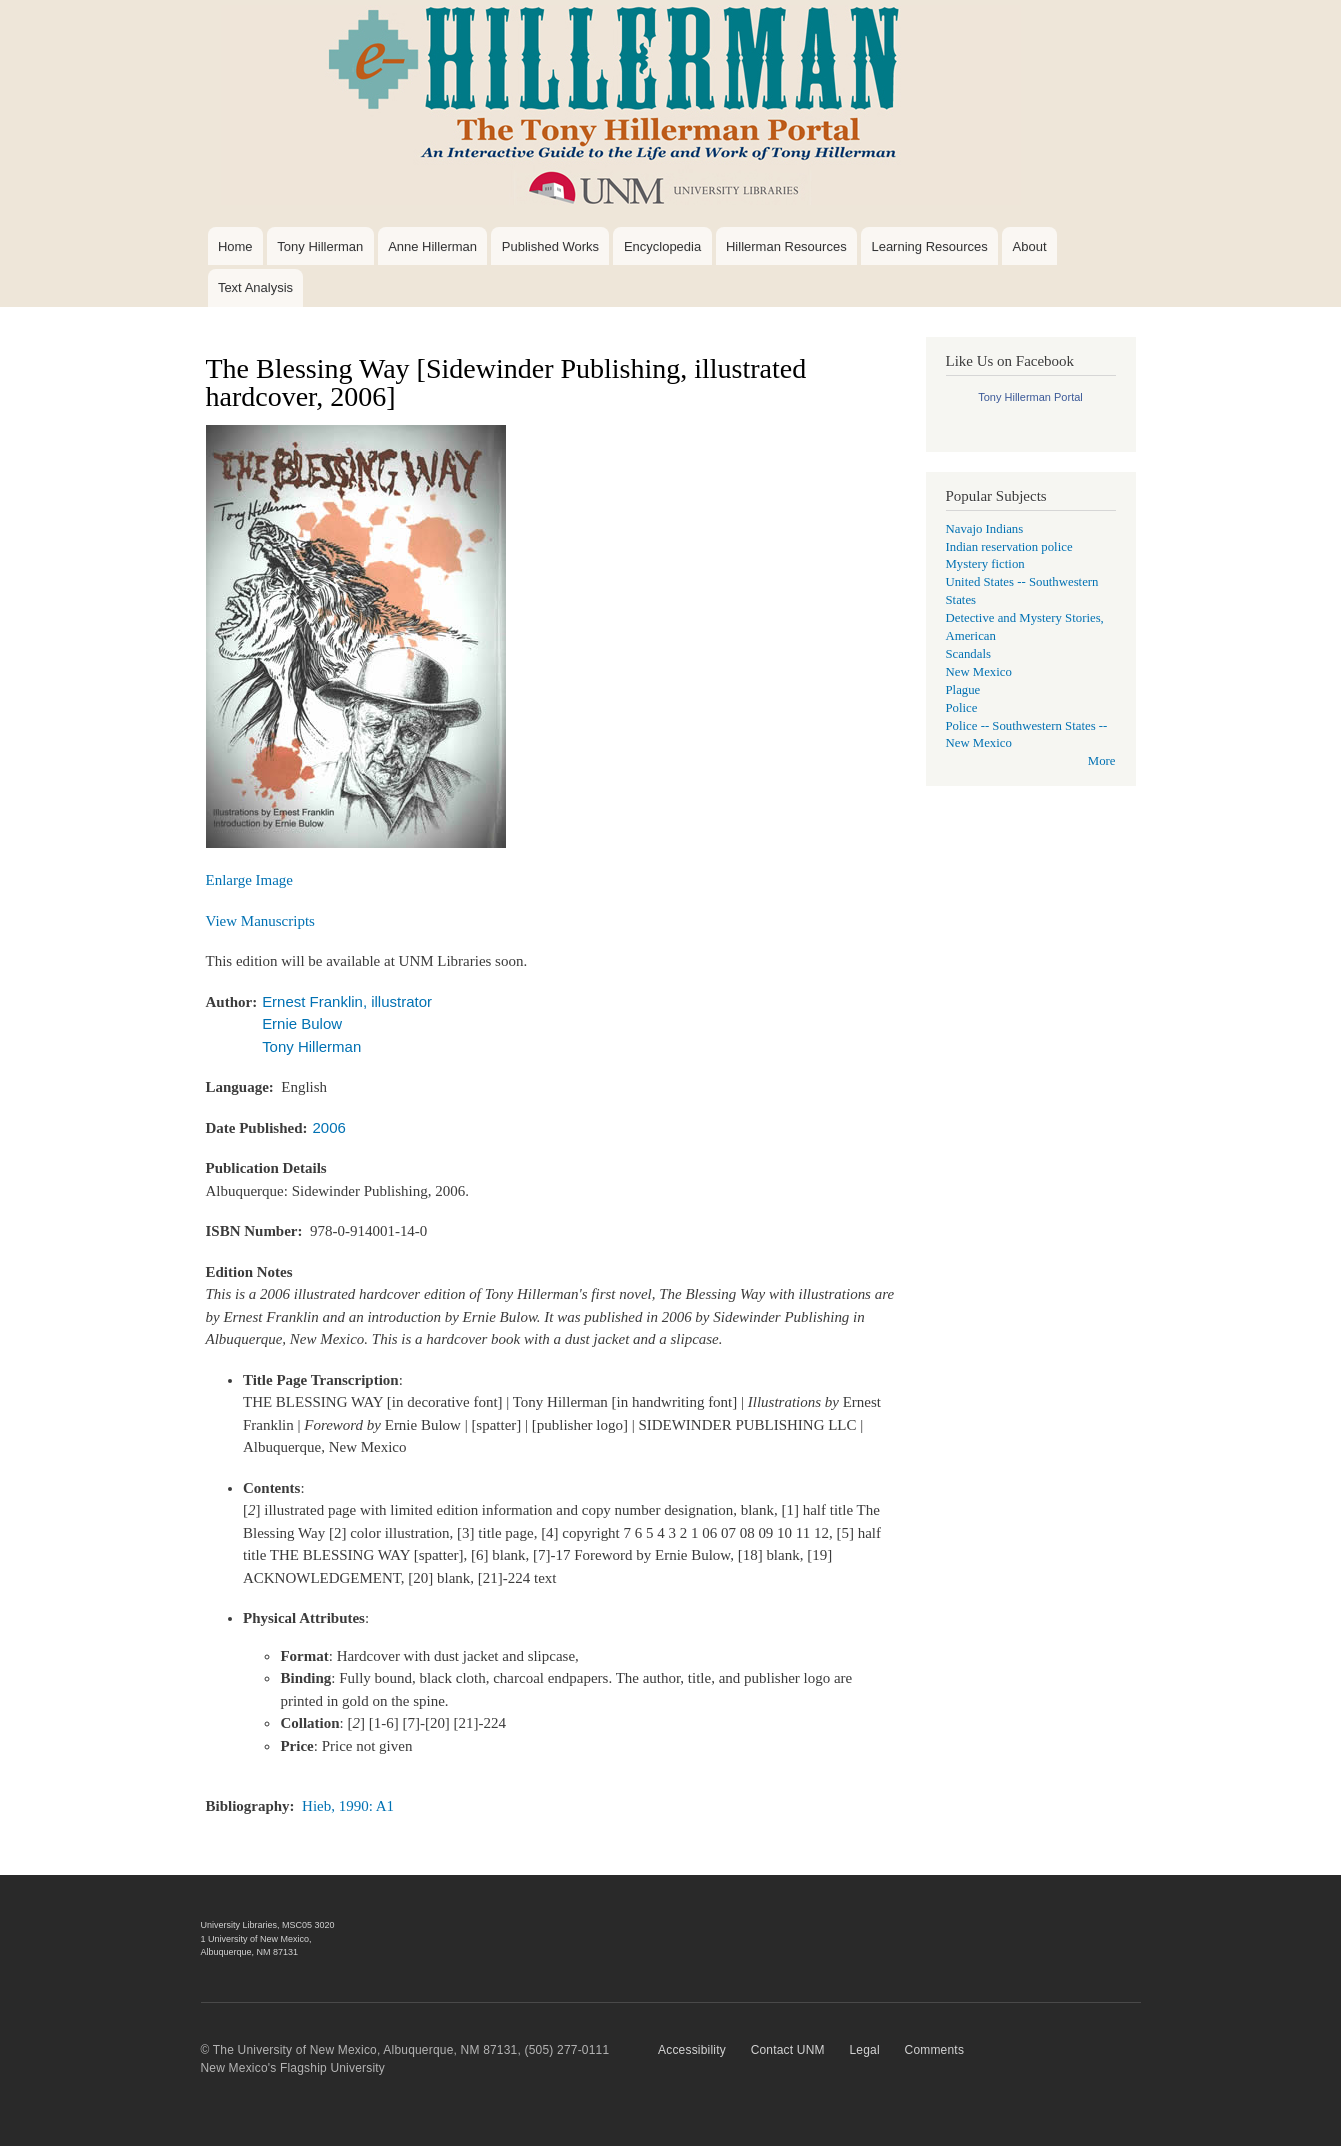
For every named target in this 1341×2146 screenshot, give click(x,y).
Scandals (968, 654)
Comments (935, 2050)
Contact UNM (788, 2050)
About (1030, 246)
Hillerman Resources (786, 246)
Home (235, 246)
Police (962, 708)
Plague (963, 690)
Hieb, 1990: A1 (348, 1806)
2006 (329, 1127)
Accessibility (692, 2050)
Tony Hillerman (320, 246)
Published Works (550, 246)
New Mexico (979, 672)
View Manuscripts (260, 921)
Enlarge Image (250, 880)
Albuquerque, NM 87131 (250, 1952)
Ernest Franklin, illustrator (347, 1001)
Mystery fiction (985, 564)
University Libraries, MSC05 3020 (268, 1925)
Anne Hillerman (432, 246)
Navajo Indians (985, 529)
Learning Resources (929, 246)
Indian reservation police (1009, 547)
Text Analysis (255, 287)
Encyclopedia (662, 246)
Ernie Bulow (302, 1023)
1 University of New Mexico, (256, 1939)
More (1102, 761)
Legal (864, 2050)
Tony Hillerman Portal (1030, 397)
